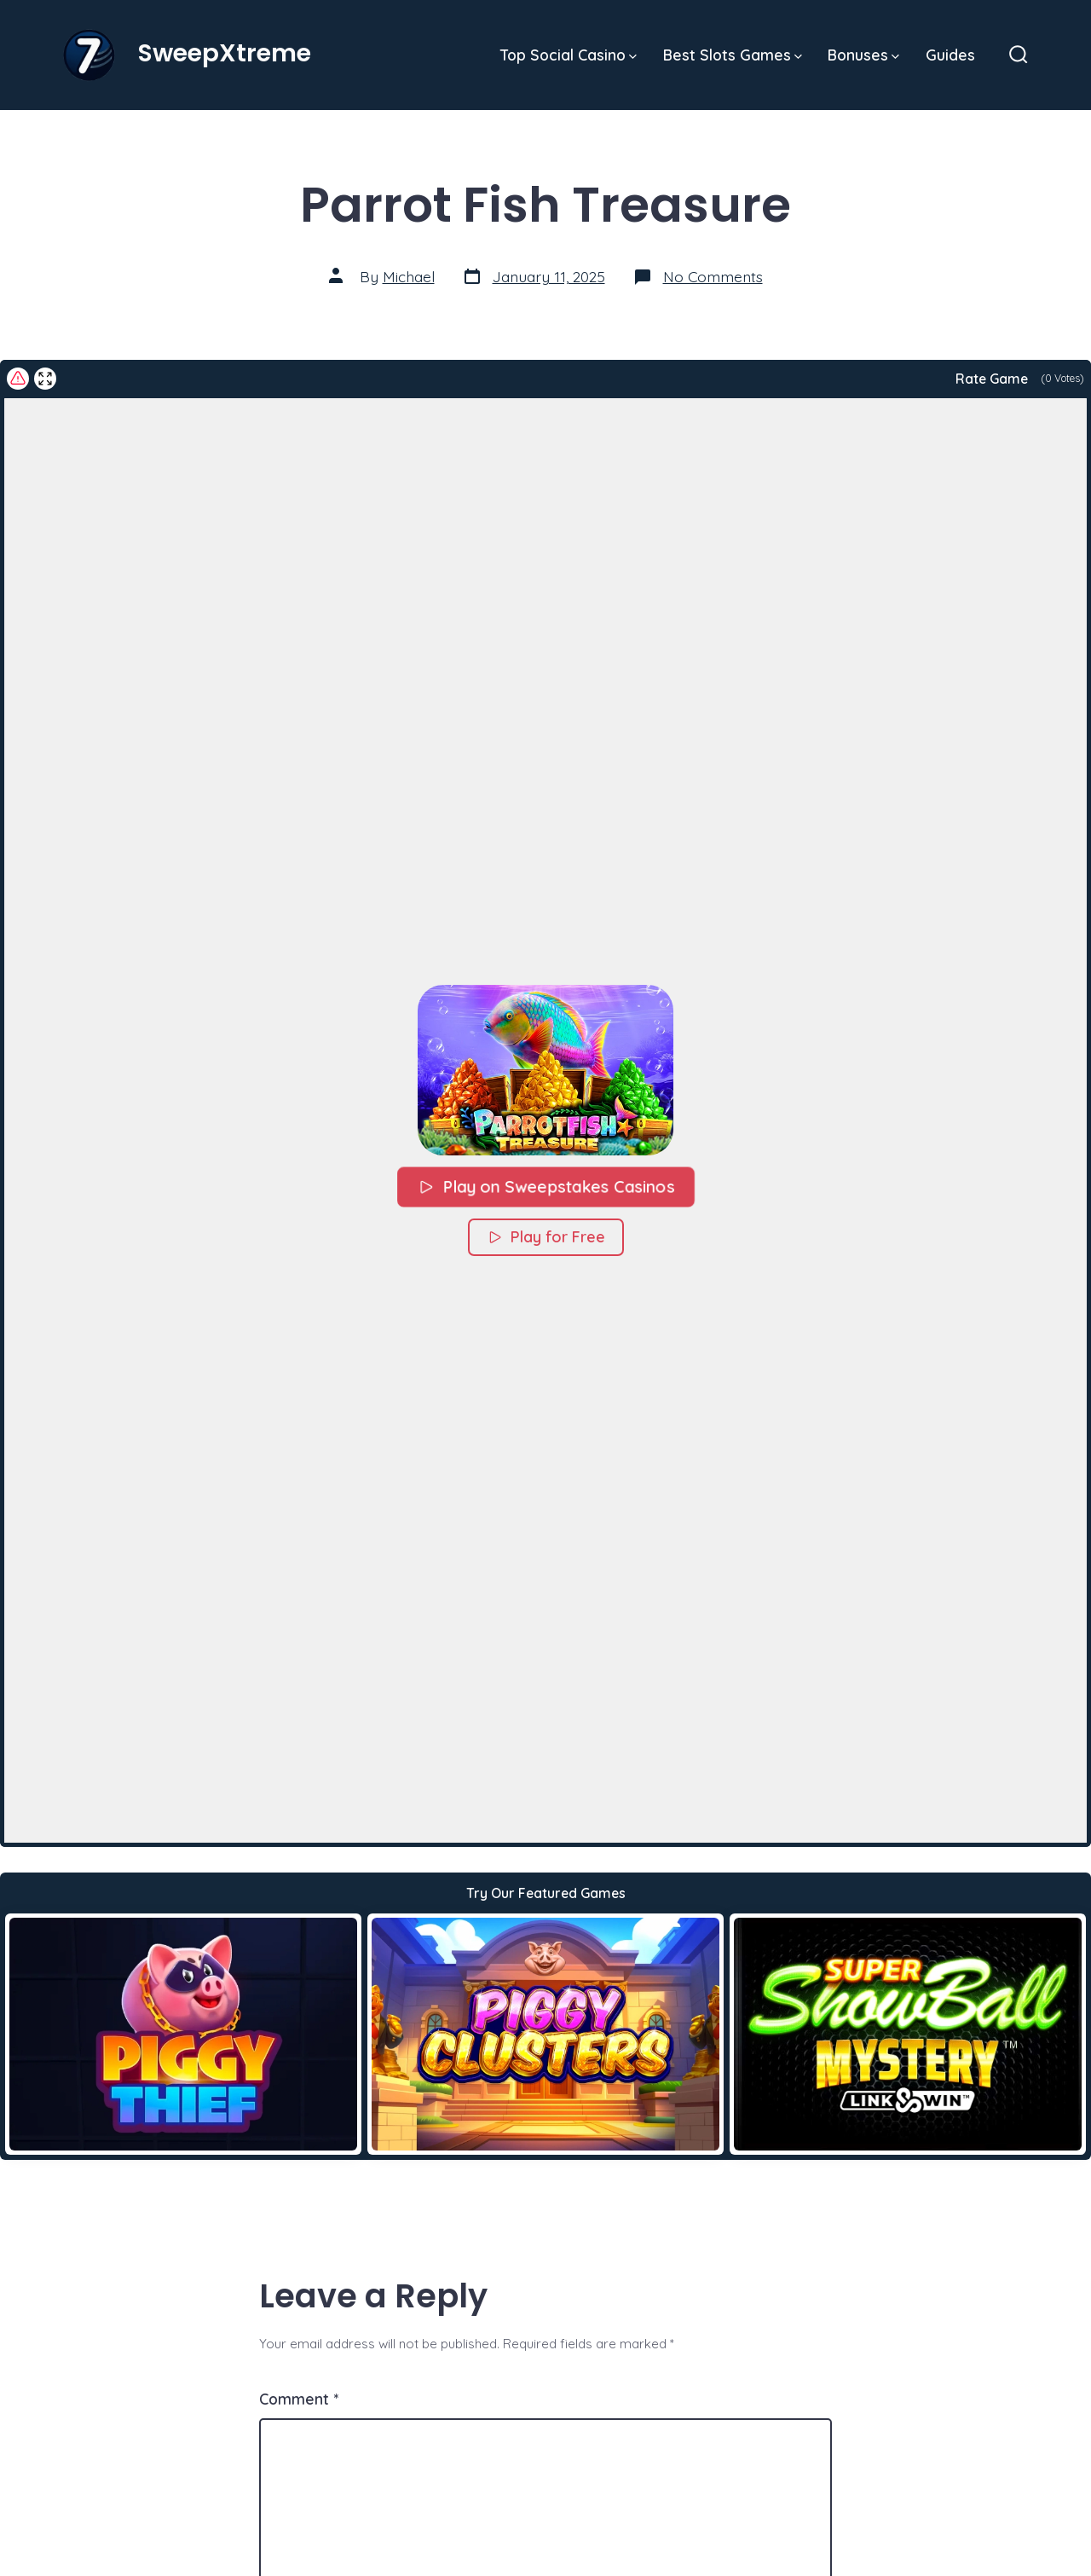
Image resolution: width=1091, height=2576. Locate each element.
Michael (409, 276)
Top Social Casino (568, 54)
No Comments (713, 276)
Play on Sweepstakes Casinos (545, 1185)
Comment (298, 2398)
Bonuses (863, 54)
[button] (545, 1070)
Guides (950, 54)
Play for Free (546, 1237)
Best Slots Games (732, 54)
